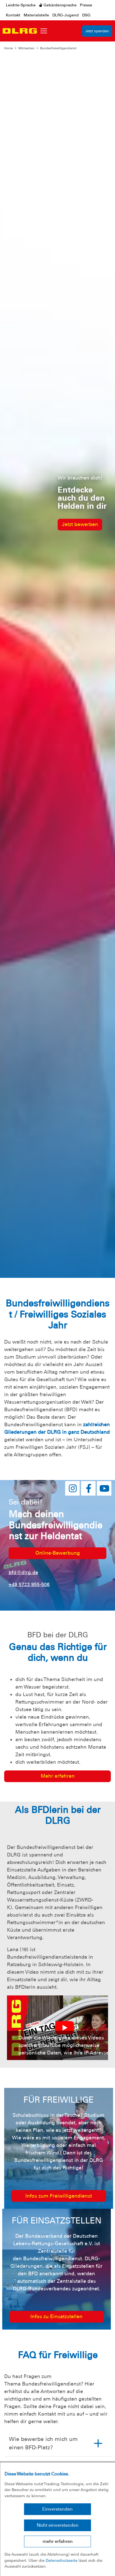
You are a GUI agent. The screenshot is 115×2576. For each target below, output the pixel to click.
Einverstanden (57, 2509)
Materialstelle (36, 15)
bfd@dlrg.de (23, 1572)
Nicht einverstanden (58, 2525)
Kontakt (13, 15)
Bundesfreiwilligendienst (58, 48)
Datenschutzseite (61, 2560)
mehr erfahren (58, 2541)
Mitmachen (26, 48)
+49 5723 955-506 (29, 1584)
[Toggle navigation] (43, 30)
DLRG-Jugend (65, 15)
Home (8, 48)
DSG (86, 15)
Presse (86, 5)
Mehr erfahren (58, 1776)
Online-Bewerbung (57, 1553)
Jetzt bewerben (80, 524)
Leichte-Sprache (21, 5)
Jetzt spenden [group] (97, 31)
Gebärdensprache (58, 5)
